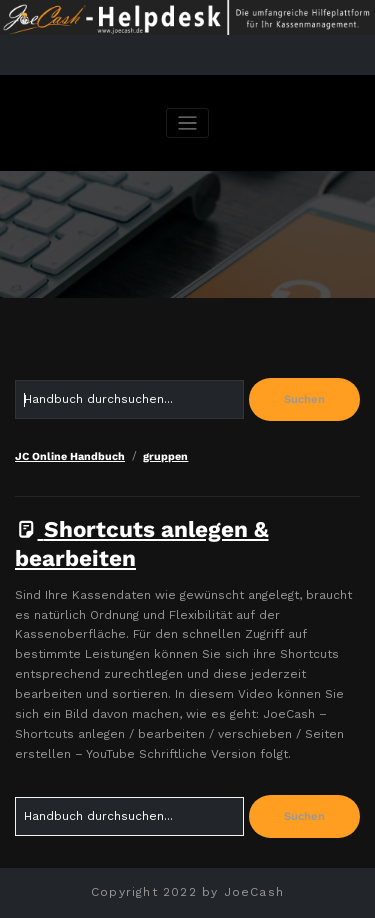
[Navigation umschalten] (187, 123)
